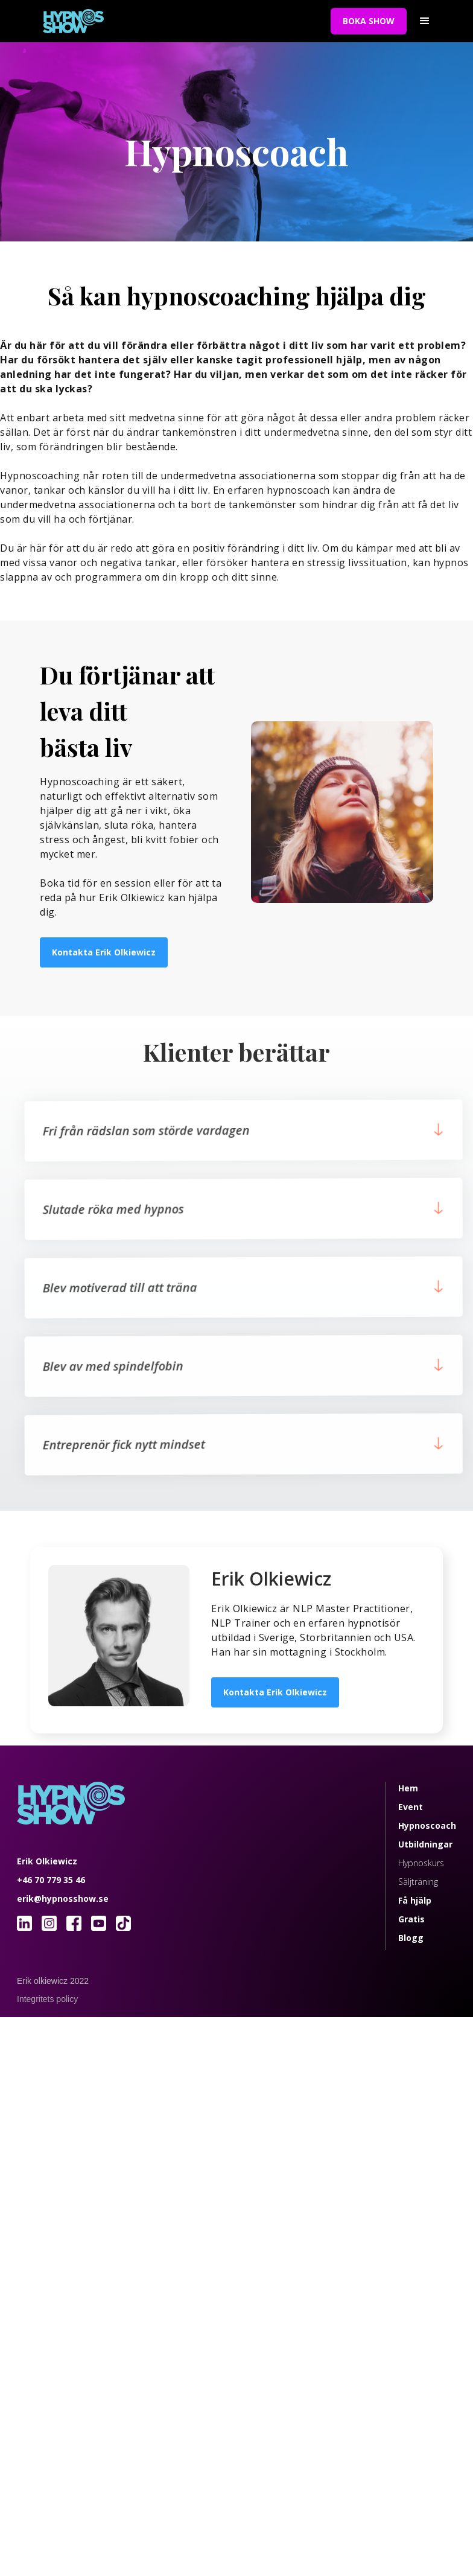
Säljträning (418, 1881)
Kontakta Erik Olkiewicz (104, 952)
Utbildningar (425, 1844)
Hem (408, 1788)
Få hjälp (414, 1900)
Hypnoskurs (421, 1863)
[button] (425, 21)
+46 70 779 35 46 (51, 1880)
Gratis (411, 1919)
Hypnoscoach (427, 1825)
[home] (174, 21)
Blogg (411, 1937)
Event (410, 1806)
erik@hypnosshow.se (63, 1898)
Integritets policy (47, 1999)
